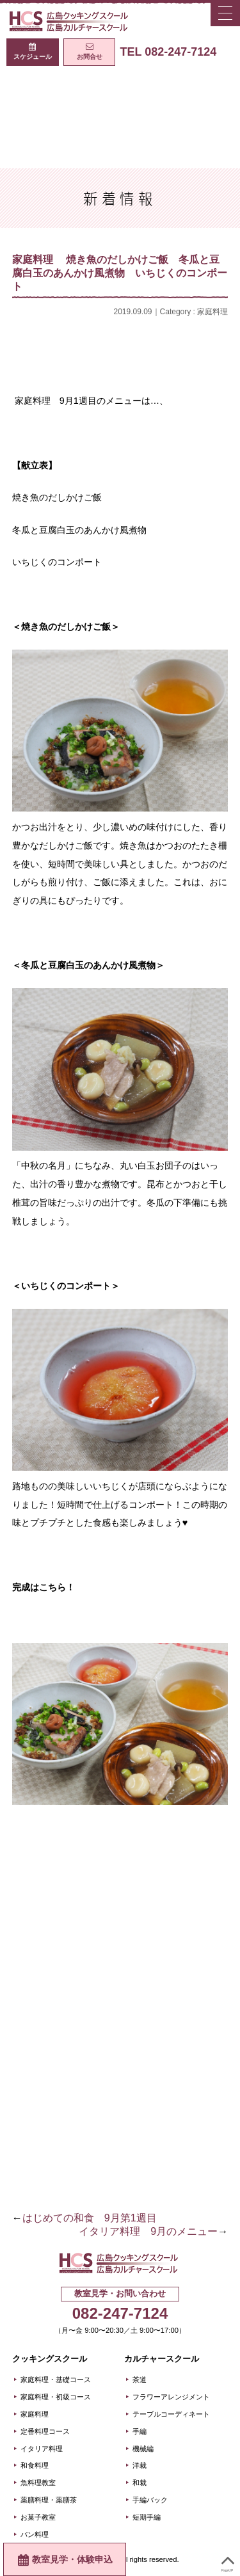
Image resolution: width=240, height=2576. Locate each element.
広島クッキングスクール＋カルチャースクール (70, 21)
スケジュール (32, 56)
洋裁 (139, 2465)
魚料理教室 (38, 2482)
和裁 (139, 2482)
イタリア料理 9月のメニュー (148, 2231)
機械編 (143, 2448)
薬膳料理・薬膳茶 (48, 2500)
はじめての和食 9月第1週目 (89, 2217)
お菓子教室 (38, 2517)
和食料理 (34, 2465)
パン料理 (34, 2534)
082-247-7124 (120, 2313)
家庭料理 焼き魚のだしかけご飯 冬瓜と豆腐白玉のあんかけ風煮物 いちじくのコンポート (119, 273)
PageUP (227, 2561)
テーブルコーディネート (171, 2414)
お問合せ (89, 56)
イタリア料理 (41, 2448)
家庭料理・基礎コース (55, 2379)
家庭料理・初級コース (55, 2397)
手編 (139, 2431)
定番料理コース (45, 2431)
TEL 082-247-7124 (168, 51)
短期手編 (146, 2517)
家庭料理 (212, 311)
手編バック (150, 2500)
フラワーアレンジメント (171, 2397)
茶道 (139, 2379)
